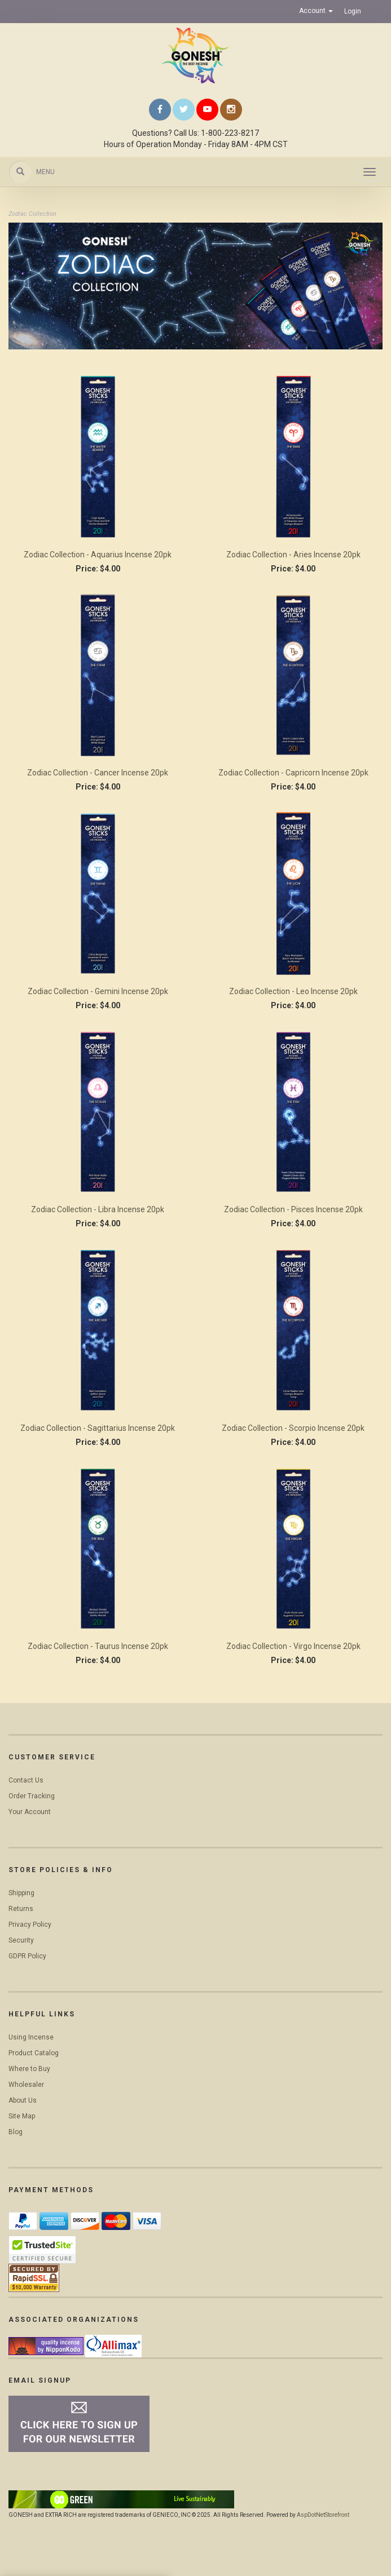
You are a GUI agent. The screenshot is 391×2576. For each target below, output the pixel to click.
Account (316, 11)
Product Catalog (33, 2053)
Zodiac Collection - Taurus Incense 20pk (98, 1646)
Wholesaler (26, 2085)
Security (21, 1940)
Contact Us (25, 1780)
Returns (20, 1909)
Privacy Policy (29, 1924)
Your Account (29, 1812)
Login (352, 11)
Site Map (21, 2116)
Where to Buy (29, 2069)
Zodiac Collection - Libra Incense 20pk (97, 1209)
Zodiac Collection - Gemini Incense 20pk (98, 991)
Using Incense (31, 2037)
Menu (45, 172)
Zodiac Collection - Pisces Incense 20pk (293, 1209)
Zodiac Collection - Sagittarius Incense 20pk (97, 1428)
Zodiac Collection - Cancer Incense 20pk (97, 772)
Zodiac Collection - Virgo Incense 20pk (293, 1646)
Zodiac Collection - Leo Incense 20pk (293, 991)
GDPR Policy (27, 1956)
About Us (22, 2100)
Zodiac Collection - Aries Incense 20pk (293, 554)
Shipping (21, 1893)
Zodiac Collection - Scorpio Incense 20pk (293, 1428)
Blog (15, 2132)
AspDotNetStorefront (323, 2515)
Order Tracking (31, 1796)
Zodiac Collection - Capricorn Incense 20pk (293, 772)
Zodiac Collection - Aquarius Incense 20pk (98, 554)
